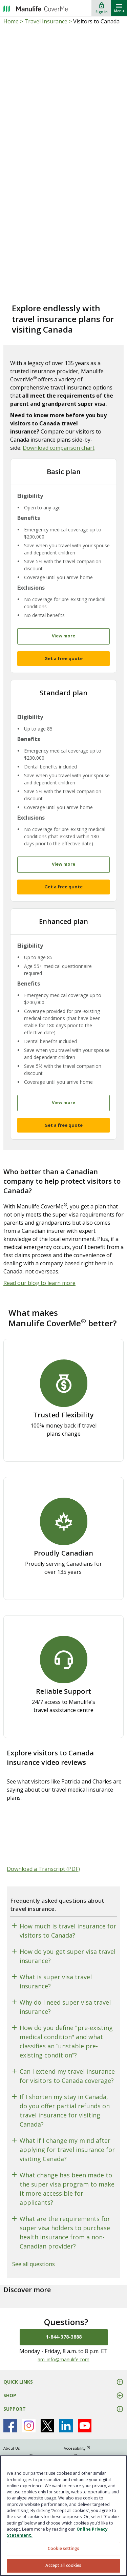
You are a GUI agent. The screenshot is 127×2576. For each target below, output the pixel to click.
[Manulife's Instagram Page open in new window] (29, 2413)
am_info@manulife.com (63, 2347)
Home (11, 21)
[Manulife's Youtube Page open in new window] (84, 2413)
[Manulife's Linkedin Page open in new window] (66, 2413)
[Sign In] (101, 8)
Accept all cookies (63, 2565)
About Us (11, 2435)
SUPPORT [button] (14, 2396)
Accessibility (80, 2435)
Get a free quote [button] (63, 654)
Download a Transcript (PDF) (43, 1856)
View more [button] (63, 632)
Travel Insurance (45, 21)
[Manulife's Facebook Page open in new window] (10, 2413)
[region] (63, 2515)
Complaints (79, 2452)
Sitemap (10, 2452)
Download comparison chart (58, 447)
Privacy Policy (21, 2444)
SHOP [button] (9, 2383)
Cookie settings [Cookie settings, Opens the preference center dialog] (63, 2548)
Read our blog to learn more (39, 1270)
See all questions (33, 2252)
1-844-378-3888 (64, 2324)
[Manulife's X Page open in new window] (47, 2413)
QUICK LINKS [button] (18, 2369)
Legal (74, 2444)
